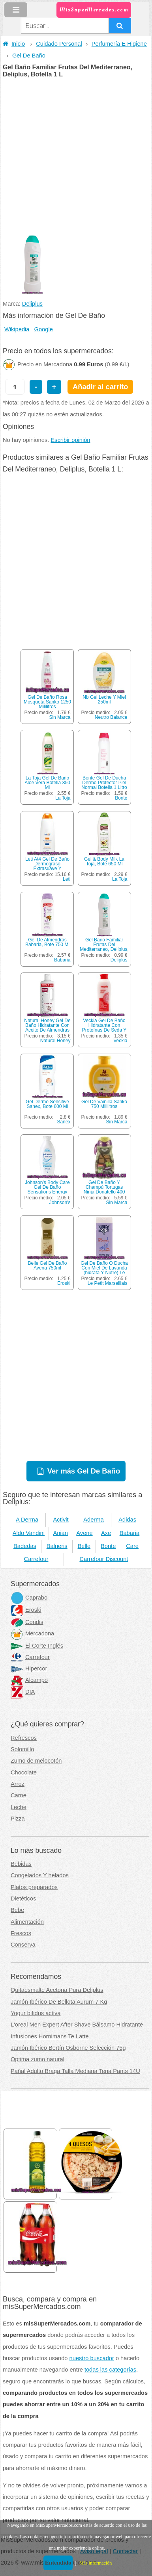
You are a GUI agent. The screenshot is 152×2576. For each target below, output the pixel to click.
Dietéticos (23, 1898)
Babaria (62, 960)
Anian (60, 1533)
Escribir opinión (70, 440)
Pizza (18, 1818)
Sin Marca (59, 717)
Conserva (23, 1944)
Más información (95, 2563)
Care (132, 1546)
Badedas (24, 1546)
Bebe (17, 1910)
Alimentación (27, 1922)
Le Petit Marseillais (108, 1283)
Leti (66, 879)
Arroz (17, 1784)
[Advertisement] (76, 157)
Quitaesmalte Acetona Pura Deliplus (57, 1990)
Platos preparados (34, 1887)
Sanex (63, 1121)
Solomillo (22, 1749)
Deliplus (32, 304)
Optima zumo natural (37, 2059)
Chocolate (24, 1772)
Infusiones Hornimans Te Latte (50, 2036)
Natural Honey (55, 1040)
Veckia (120, 1040)
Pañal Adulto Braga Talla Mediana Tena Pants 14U (75, 2071)
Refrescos (24, 1738)
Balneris (57, 1546)
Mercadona (32, 1633)
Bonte (121, 798)
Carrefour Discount (103, 1559)
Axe (106, 1533)
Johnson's (60, 1202)
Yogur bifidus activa (36, 2013)
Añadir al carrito (100, 386)
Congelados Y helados (40, 1875)
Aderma (93, 1519)
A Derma (27, 1519)
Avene (84, 1533)
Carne (18, 1795)
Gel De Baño (28, 55)
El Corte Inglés (37, 1645)
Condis (27, 1622)
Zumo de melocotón (36, 1761)
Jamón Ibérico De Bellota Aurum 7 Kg (59, 2002)
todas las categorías (110, 2369)
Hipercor (29, 1668)
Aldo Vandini (29, 1533)
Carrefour (36, 1559)
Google (43, 329)
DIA (23, 1692)
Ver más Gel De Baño (83, 1471)
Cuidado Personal (59, 44)
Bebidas (21, 1864)
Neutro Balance (111, 717)
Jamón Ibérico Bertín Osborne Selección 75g (68, 2048)
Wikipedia (17, 329)
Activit (61, 1519)
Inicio (14, 44)
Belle (84, 1546)
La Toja (62, 798)
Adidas (127, 1519)
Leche (18, 1807)
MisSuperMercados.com (94, 9)
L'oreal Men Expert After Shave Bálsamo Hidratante (77, 2024)
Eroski (63, 1283)
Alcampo (29, 1680)
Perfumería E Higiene (119, 44)
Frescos (21, 1933)
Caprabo (29, 1597)
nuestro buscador (91, 2358)
